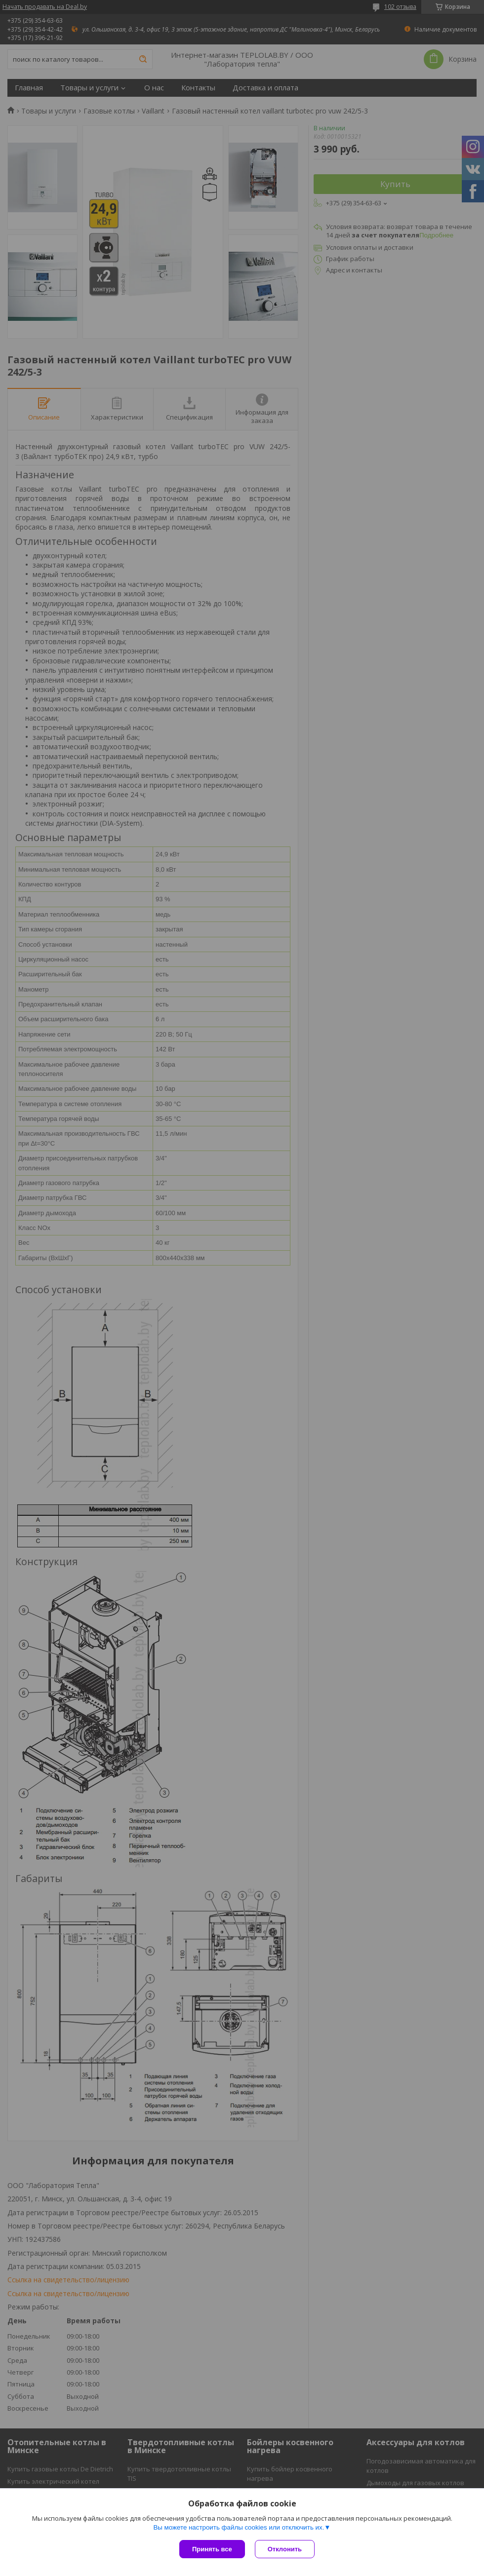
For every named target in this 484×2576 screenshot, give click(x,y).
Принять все (212, 2549)
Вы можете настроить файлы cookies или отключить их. (238, 2527)
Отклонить (285, 2549)
